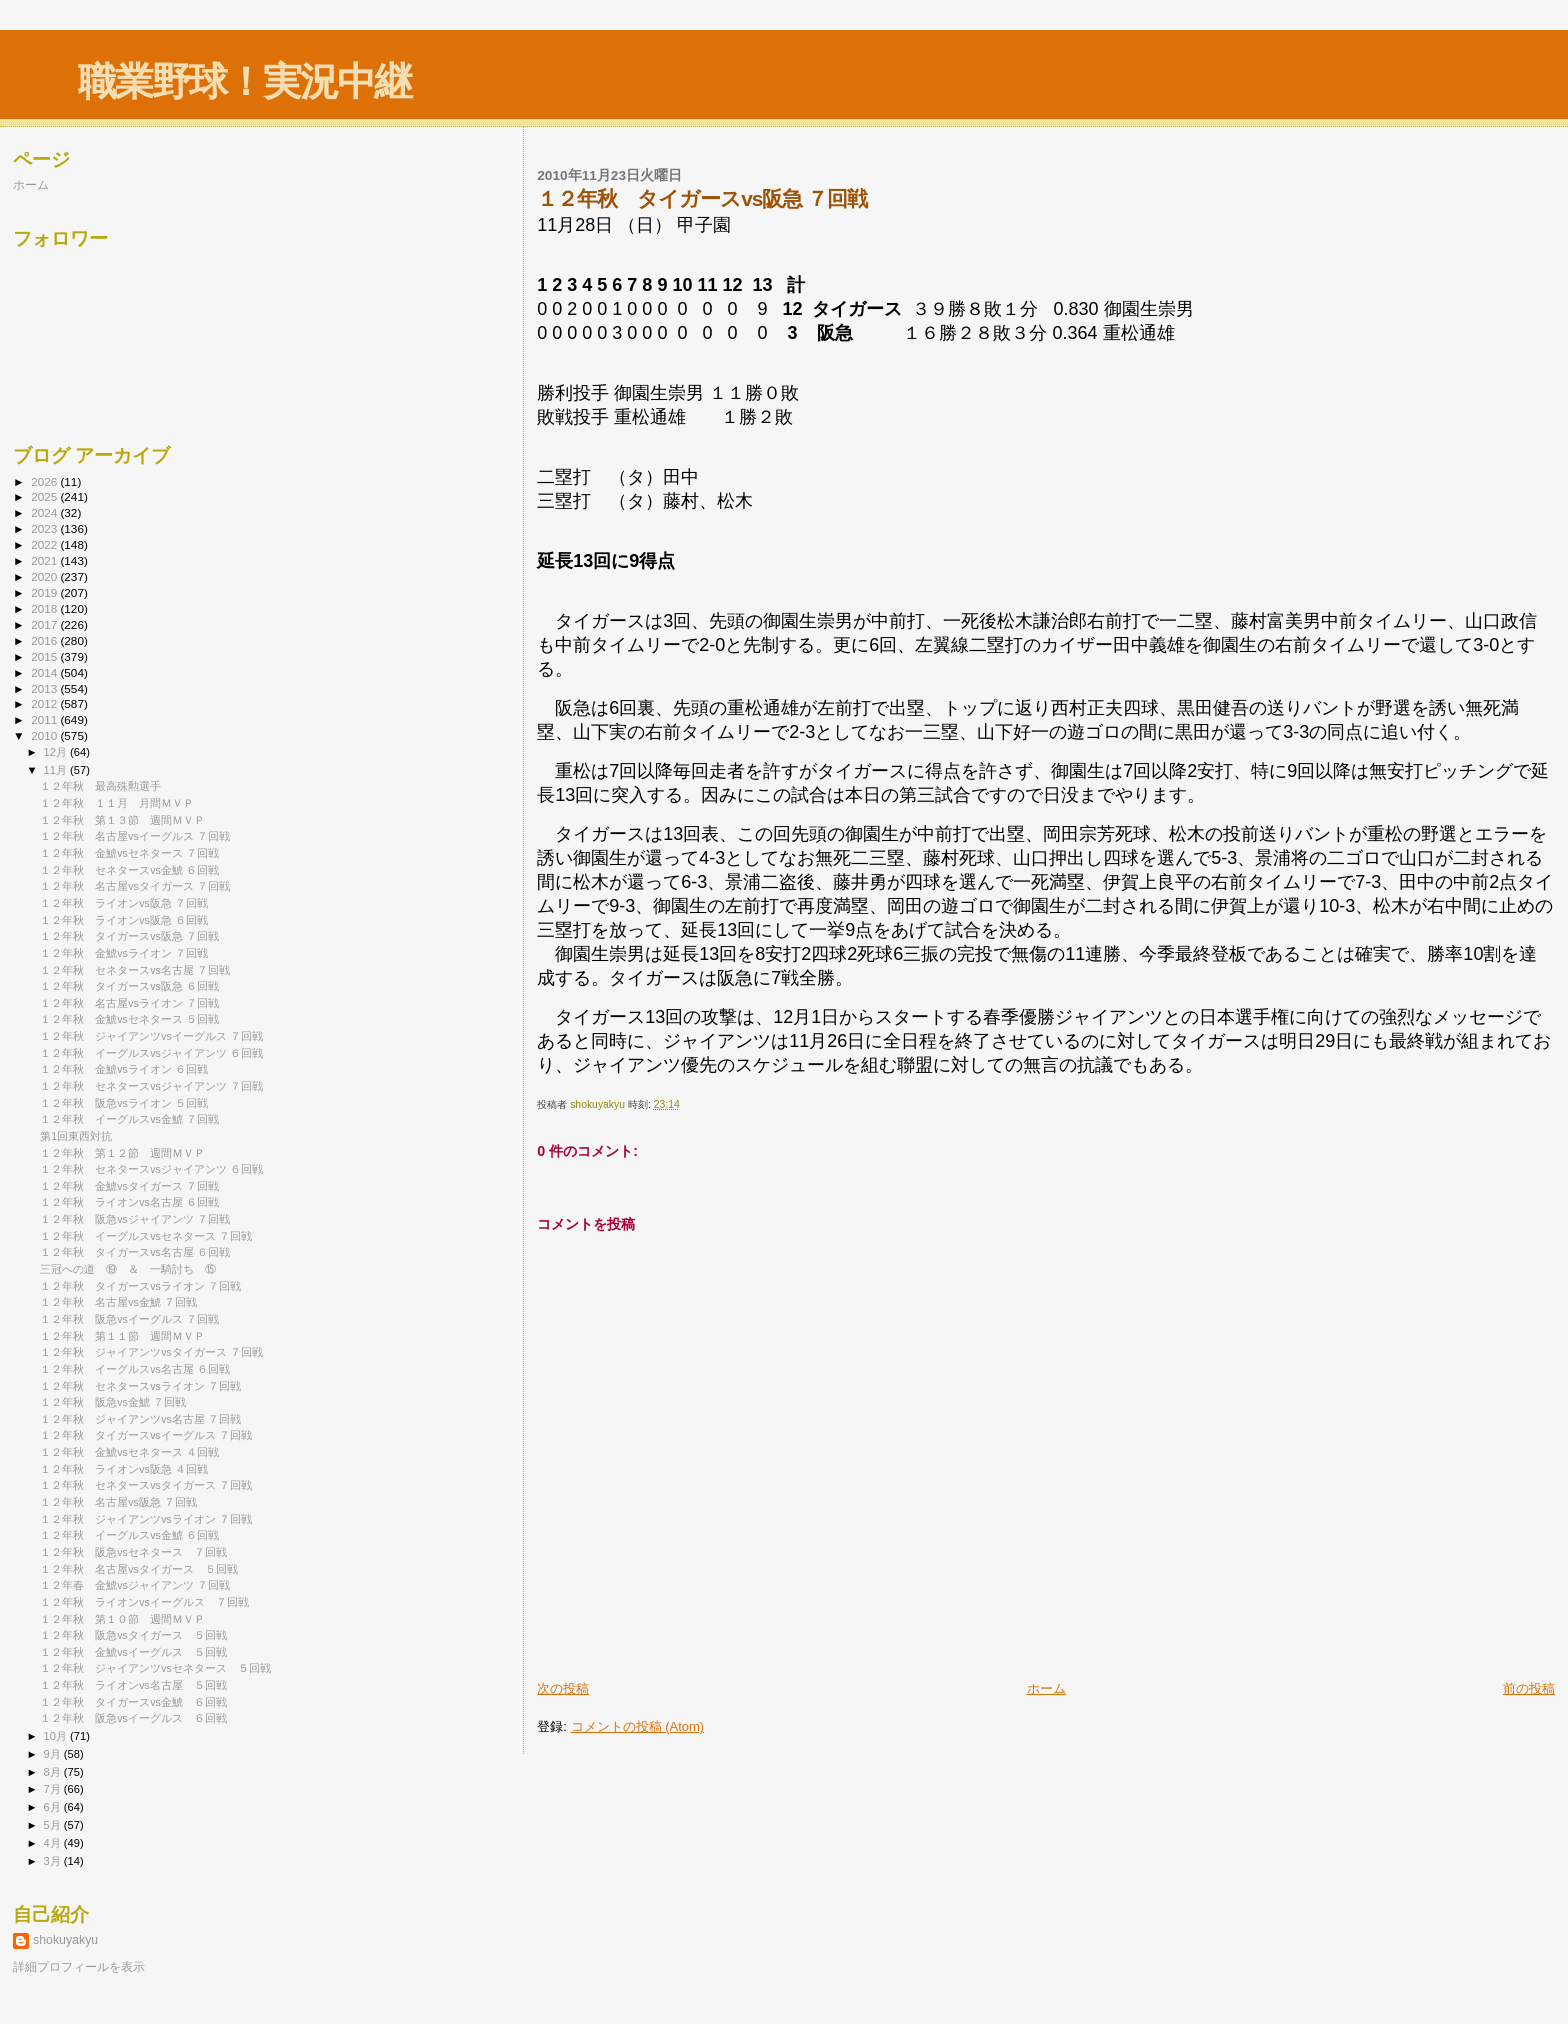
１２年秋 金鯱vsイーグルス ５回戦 (133, 1652)
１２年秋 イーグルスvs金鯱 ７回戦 (129, 1119)
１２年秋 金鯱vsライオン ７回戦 (124, 953)
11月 (57, 770)
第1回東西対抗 (76, 1136)
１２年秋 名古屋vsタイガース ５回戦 (139, 1569)
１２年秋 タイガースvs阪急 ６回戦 (129, 986)
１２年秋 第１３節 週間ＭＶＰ (122, 820)
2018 (45, 608)
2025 (45, 496)
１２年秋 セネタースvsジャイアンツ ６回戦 (151, 1169)
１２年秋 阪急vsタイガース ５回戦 (133, 1635)
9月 (54, 1754)
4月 (54, 1843)
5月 (54, 1825)
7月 (54, 1789)
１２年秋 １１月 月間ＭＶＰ (117, 803)
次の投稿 (563, 1688)
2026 (45, 481)
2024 (45, 512)
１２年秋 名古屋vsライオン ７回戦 (129, 1003)
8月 (54, 1772)
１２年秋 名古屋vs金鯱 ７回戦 (118, 1302)
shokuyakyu (65, 1940)
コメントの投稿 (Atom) (638, 1726)
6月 (54, 1807)
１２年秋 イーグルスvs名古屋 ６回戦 (135, 1369)
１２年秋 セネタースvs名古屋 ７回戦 (135, 970)
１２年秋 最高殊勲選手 (100, 786)
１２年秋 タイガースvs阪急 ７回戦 (129, 936)
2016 (45, 640)
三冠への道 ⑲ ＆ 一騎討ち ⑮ (128, 1269)
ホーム (1046, 1688)
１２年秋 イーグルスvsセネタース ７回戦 (146, 1236)
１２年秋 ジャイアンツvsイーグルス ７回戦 (151, 1036)
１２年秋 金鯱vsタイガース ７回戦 (129, 1186)
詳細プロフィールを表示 (79, 1967)
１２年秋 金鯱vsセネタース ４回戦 (129, 1452)
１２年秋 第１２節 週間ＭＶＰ (122, 1153)
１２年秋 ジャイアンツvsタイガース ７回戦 (151, 1352)
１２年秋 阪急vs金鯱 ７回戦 (113, 1402)
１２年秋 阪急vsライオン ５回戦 (124, 1103)
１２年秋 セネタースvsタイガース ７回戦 (146, 1485)
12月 (57, 752)
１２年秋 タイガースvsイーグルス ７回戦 (146, 1435)
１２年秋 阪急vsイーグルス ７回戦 (129, 1319)
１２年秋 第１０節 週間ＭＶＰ (122, 1619)
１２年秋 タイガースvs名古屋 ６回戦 (135, 1252)
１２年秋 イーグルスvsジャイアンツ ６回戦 (151, 1053)
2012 (45, 703)
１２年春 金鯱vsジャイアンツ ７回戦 (135, 1585)
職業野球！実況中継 (244, 81)
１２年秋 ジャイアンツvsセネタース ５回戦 (155, 1668)
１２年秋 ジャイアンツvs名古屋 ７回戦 (140, 1419)
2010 (45, 735)
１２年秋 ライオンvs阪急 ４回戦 (124, 1469)
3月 (54, 1861)
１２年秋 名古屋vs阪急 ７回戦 (118, 1502)
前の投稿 (1529, 1688)
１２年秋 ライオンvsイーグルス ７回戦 (144, 1602)
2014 (45, 672)
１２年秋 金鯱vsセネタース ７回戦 (129, 853)
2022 (45, 544)
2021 (45, 560)
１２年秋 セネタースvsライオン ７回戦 (140, 1386)
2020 (45, 576)
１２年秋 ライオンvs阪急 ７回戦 (124, 903)
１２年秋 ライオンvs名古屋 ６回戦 (129, 1202)
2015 (45, 656)
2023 (45, 528)
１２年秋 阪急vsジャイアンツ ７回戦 (135, 1219)
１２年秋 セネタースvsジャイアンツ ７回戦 (151, 1086)
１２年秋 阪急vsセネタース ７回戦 (133, 1552)
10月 (57, 1736)
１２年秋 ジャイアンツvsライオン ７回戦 (146, 1519)
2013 (45, 688)
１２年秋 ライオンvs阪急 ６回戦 (124, 920)
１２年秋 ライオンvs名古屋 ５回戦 (133, 1685)
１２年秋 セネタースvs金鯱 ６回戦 (129, 870)
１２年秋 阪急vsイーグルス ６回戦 (133, 1718)
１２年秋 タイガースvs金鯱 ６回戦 (133, 1702)
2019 (45, 592)
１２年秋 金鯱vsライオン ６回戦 (124, 1069)
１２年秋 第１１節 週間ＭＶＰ (122, 1336)
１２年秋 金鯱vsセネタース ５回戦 (129, 1019)
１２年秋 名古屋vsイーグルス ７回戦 (135, 836)
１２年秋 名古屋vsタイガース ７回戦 (135, 886)
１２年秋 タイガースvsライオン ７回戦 (140, 1286)
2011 (45, 719)
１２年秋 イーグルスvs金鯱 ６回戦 (129, 1535)
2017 (45, 624)
